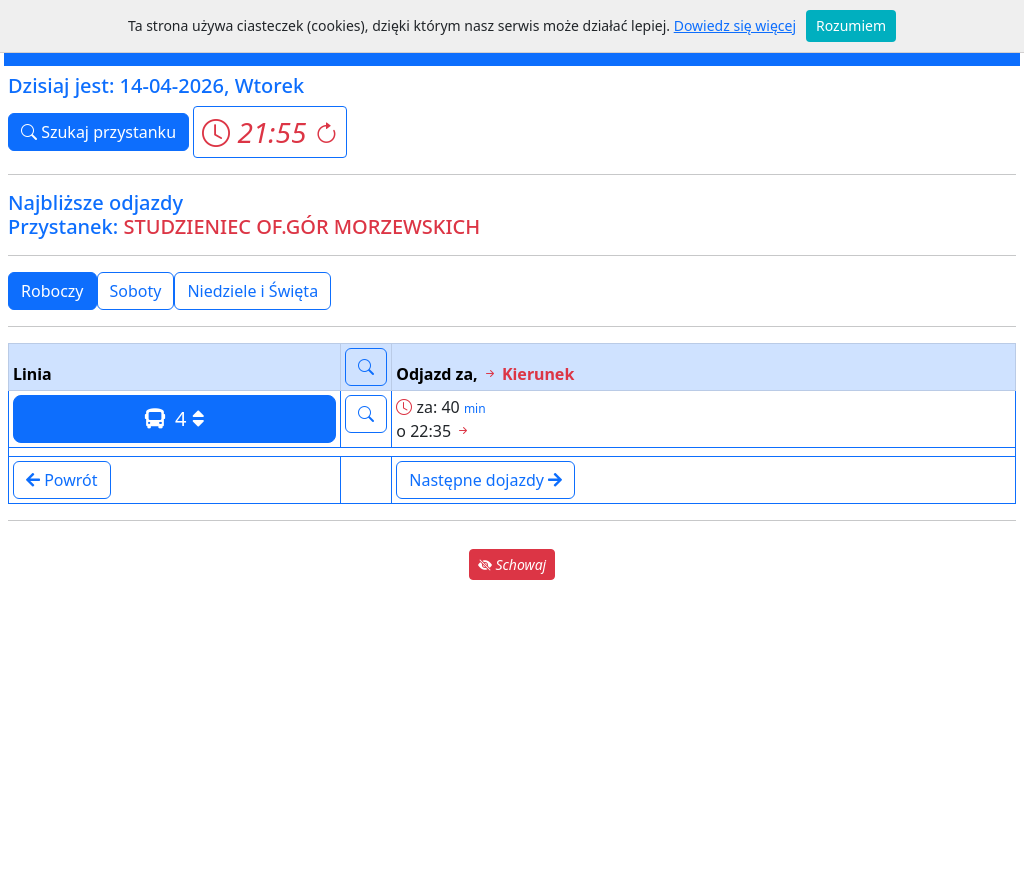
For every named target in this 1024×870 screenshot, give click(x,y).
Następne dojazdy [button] (485, 480)
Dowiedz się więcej (735, 25)
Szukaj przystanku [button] (98, 132)
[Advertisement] (512, 724)
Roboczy (52, 291)
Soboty (136, 291)
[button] (269, 132)
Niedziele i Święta (252, 291)
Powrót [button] (62, 480)
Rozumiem (851, 25)
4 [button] (175, 418)
